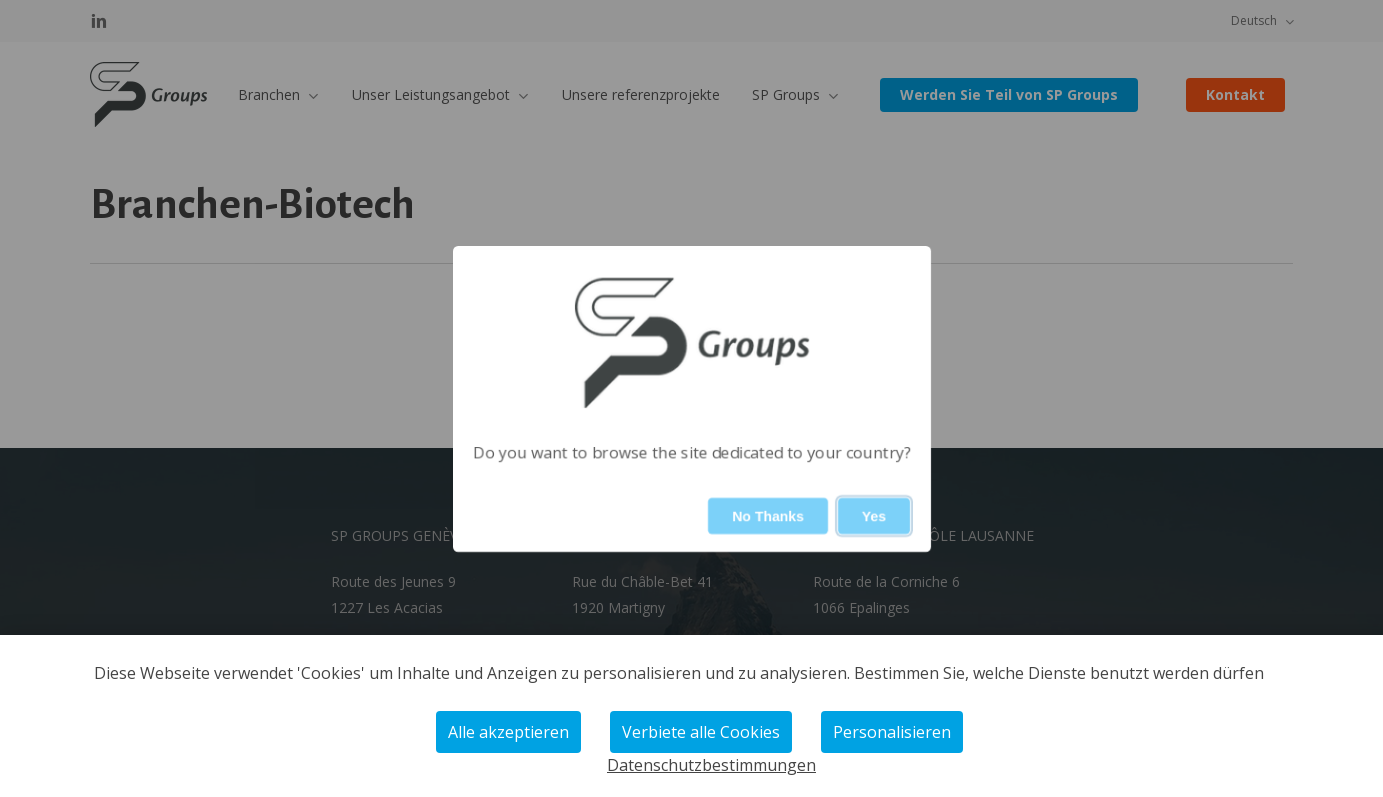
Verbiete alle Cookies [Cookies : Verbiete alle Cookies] (701, 732)
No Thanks (768, 516)
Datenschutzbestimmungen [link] (711, 765)
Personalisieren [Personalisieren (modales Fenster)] (892, 732)
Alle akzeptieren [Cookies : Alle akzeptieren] (508, 732)
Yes (873, 516)
